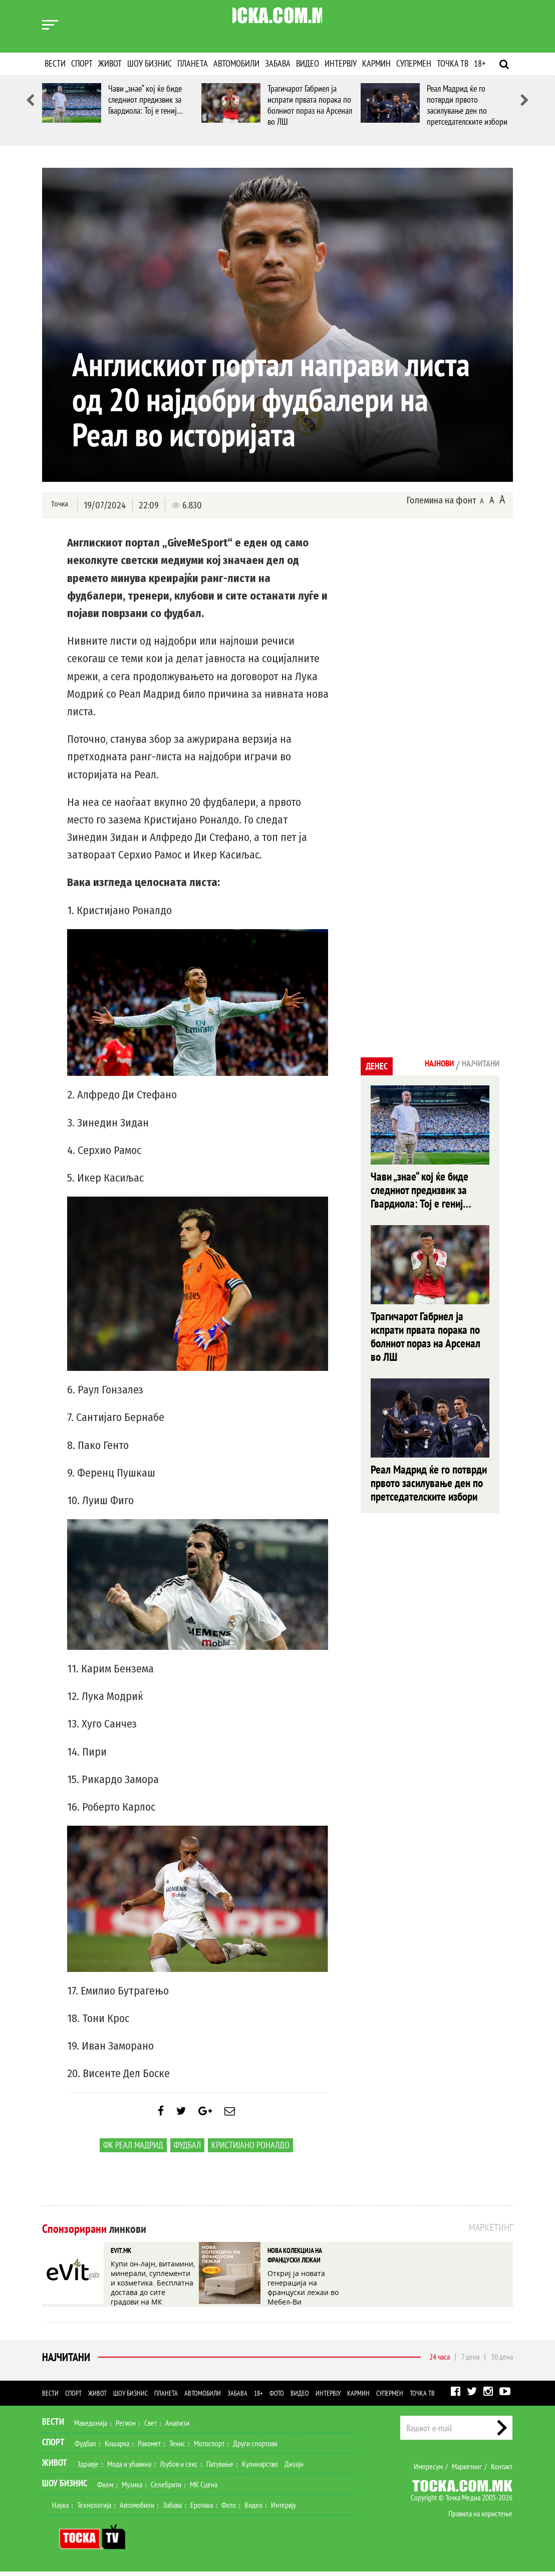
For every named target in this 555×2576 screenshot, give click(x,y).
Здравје (88, 2468)
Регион (126, 2427)
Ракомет (149, 2448)
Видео (307, 63)
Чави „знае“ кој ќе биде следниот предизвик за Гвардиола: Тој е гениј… (145, 99)
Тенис (177, 2448)
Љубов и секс (179, 2468)
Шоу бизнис (149, 63)
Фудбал (187, 2152)
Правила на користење (480, 2518)
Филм (105, 2489)
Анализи (177, 2427)
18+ (479, 63)
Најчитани (64, 2361)
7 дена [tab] (470, 2361)
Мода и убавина (129, 2468)
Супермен (413, 63)
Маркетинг (467, 2471)
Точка (58, 504)
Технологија (94, 2509)
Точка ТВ (452, 63)
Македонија (90, 2427)
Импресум (428, 2471)
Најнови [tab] (424, 1065)
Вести (55, 63)
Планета (192, 63)
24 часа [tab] (439, 2361)
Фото (276, 2397)
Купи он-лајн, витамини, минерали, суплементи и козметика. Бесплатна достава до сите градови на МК (151, 2285)
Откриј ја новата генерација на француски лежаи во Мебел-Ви (309, 2285)
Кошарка (117, 2448)
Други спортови (255, 2448)
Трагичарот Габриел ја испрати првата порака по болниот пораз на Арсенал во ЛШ (309, 105)
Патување (219, 2468)
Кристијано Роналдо (250, 2152)
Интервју (341, 63)
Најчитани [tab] (475, 1065)
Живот (110, 63)
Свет (150, 2427)
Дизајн (294, 2468)
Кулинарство (260, 2468)
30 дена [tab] (502, 2361)
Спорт (82, 63)
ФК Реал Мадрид (133, 2152)
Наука (60, 2509)
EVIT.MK (120, 2257)
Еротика (201, 2509)
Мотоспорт (209, 2448)
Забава (278, 63)
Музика (132, 2489)
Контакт (501, 2471)
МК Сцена (203, 2489)
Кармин (376, 63)
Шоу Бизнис (64, 2487)
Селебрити (166, 2489)
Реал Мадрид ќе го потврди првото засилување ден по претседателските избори (467, 105)
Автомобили (236, 63)
